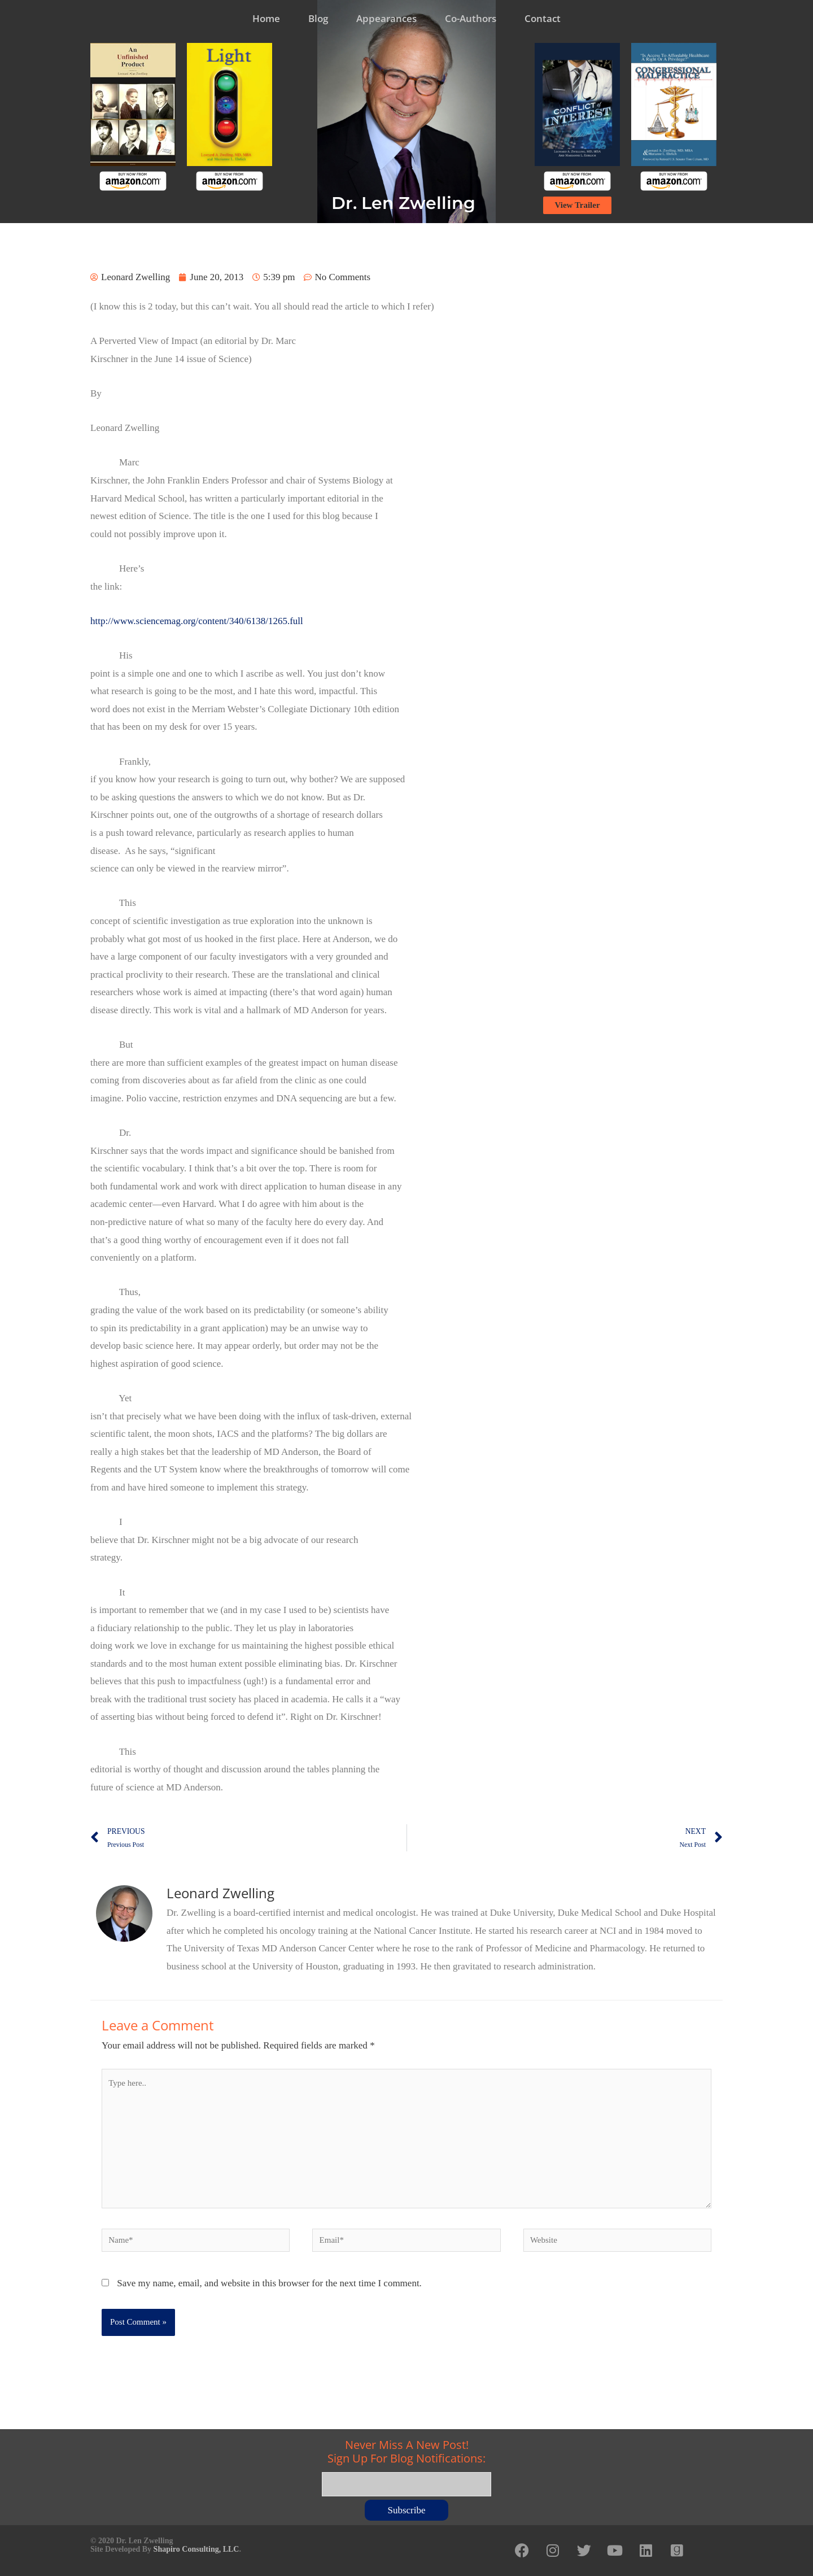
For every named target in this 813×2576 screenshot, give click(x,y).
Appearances (386, 18)
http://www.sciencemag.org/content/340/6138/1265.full (196, 621)
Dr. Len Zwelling (403, 203)
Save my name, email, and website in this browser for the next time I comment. (269, 2283)
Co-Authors (470, 18)
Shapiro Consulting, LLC (196, 2549)
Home (266, 18)
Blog (318, 18)
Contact (542, 18)
